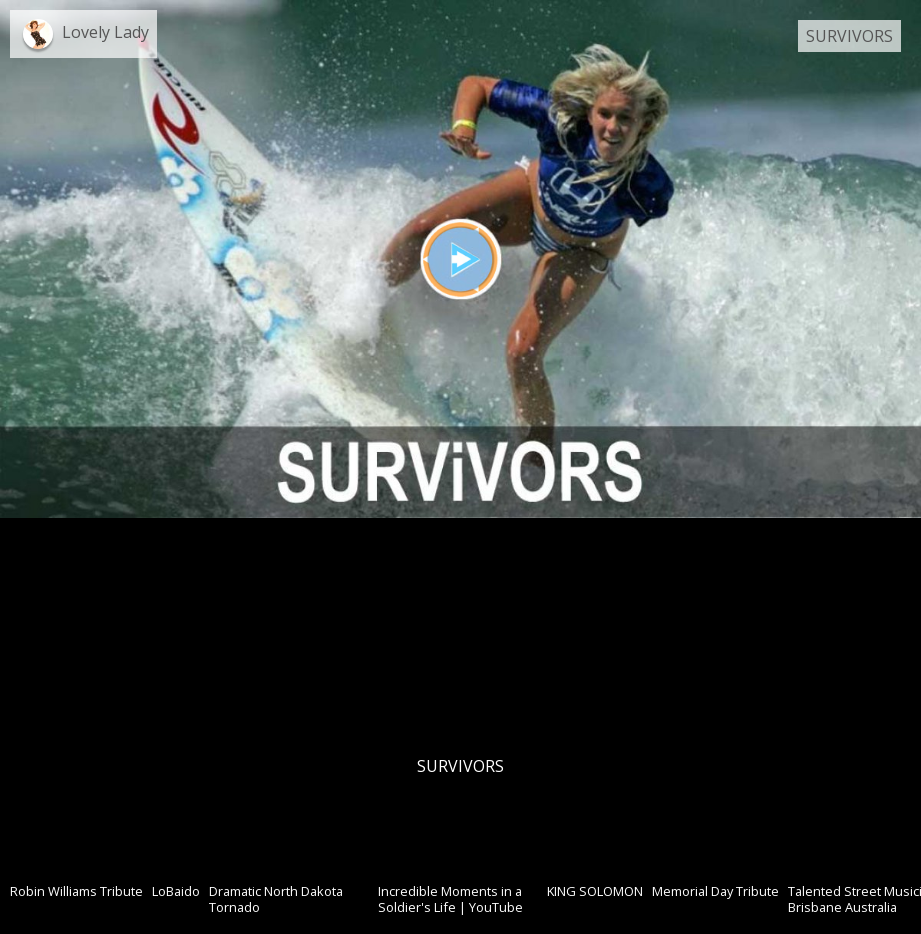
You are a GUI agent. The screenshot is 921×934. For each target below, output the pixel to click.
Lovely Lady (105, 32)
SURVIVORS (849, 36)
